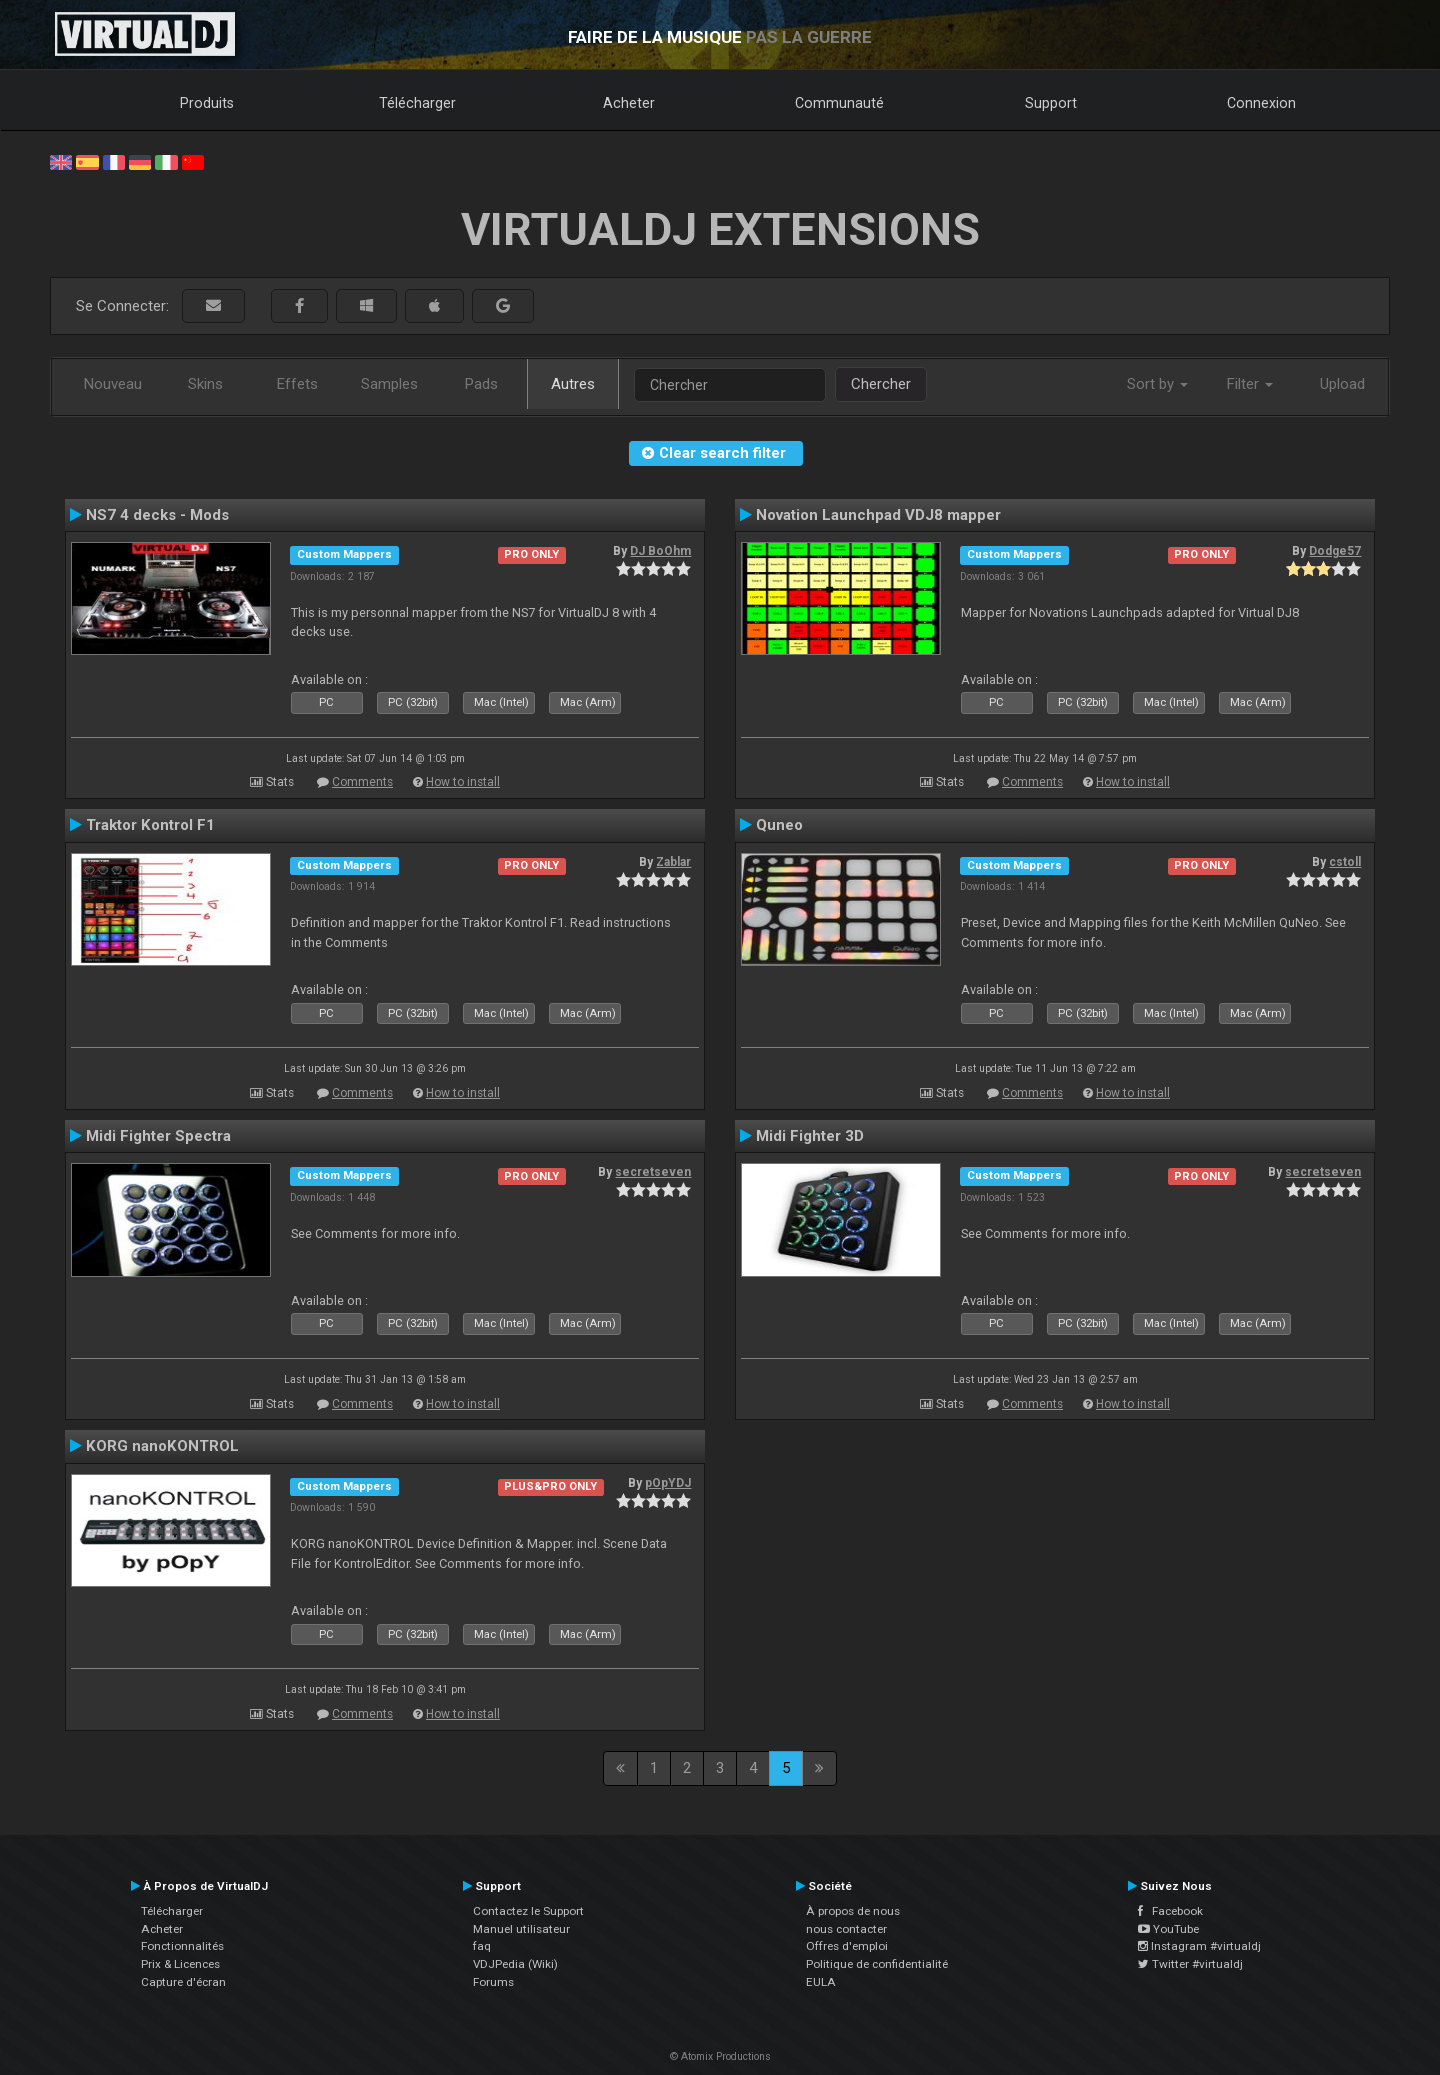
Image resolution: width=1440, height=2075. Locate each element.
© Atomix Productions (720, 2056)
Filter (1250, 384)
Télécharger (417, 103)
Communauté (839, 103)
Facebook (1170, 1911)
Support (1051, 103)
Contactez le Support (528, 1911)
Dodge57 (1335, 551)
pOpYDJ (668, 1483)
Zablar (673, 862)
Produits (207, 103)
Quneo (779, 825)
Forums (493, 1982)
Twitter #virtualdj (1190, 1964)
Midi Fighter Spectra (158, 1136)
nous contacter (846, 1929)
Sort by (1157, 384)
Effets (297, 384)
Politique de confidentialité (877, 1964)
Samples (389, 384)
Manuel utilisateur (521, 1929)
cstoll (1345, 862)
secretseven (653, 1172)
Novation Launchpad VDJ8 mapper (878, 515)
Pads (481, 384)
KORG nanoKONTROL (162, 1446)
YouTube (1168, 1929)
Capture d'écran (183, 1982)
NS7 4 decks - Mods (157, 515)
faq (482, 1946)
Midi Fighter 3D (810, 1136)
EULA (821, 1982)
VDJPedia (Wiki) (515, 1964)
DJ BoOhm (660, 551)
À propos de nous (853, 1911)
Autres (573, 384)
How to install (463, 782)
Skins (205, 384)
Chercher (881, 384)
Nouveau (113, 384)
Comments (362, 782)
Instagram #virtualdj (1199, 1946)
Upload (1342, 384)
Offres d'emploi (847, 1946)
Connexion (1261, 103)
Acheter (629, 103)
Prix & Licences (180, 1964)
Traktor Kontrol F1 (150, 825)
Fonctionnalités (182, 1946)
